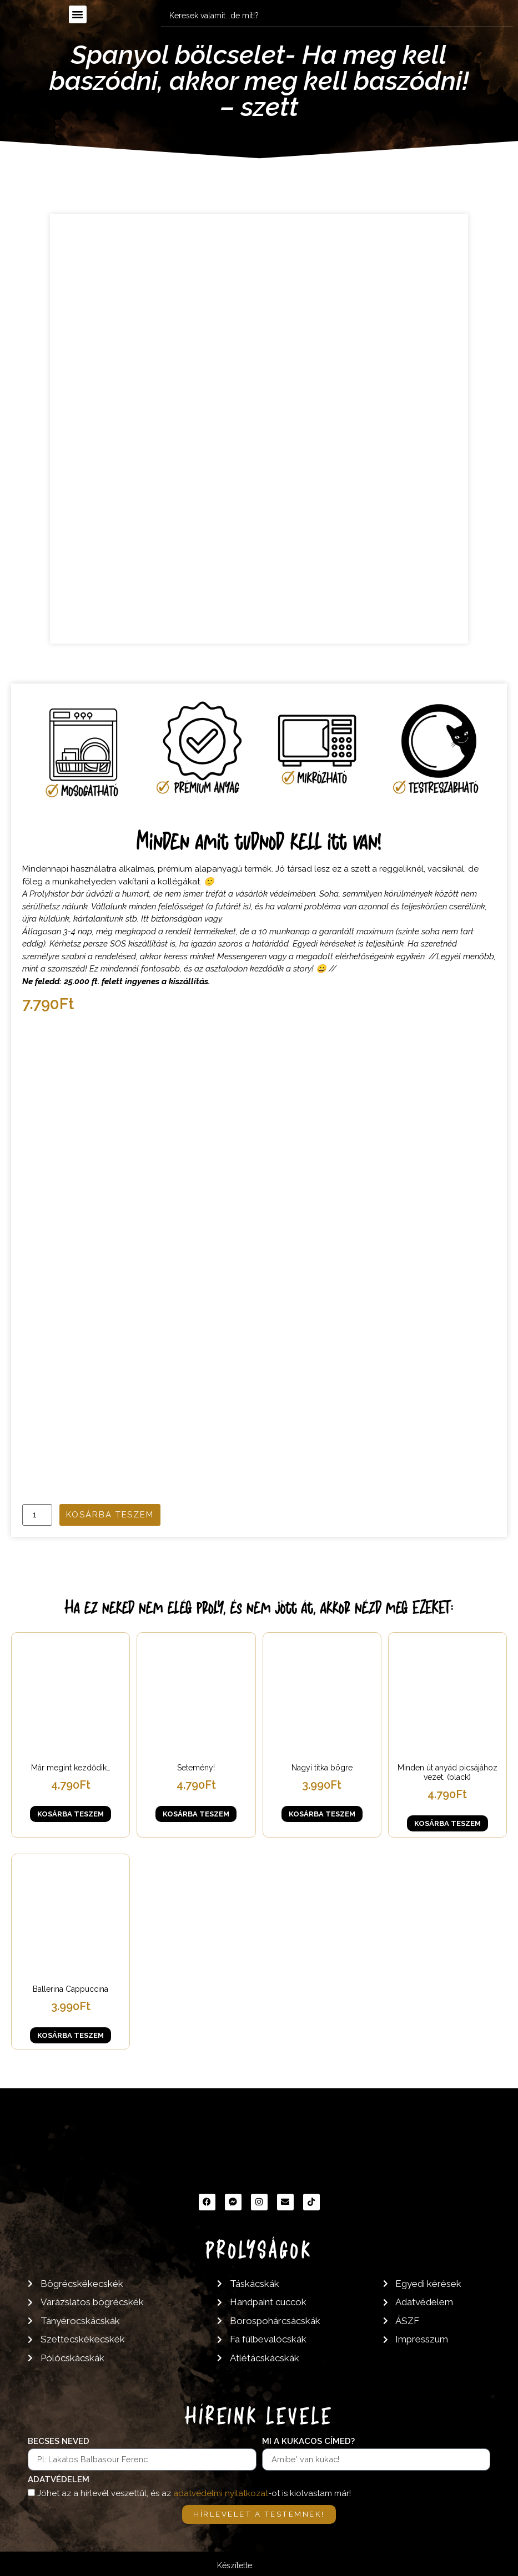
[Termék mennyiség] (37, 1515)
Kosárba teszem (110, 1515)
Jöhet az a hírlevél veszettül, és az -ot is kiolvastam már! (194, 2493)
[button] (78, 14)
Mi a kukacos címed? (308, 2441)
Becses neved (58, 2441)
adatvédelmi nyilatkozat (220, 2493)
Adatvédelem (58, 2480)
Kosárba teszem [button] (70, 1814)
